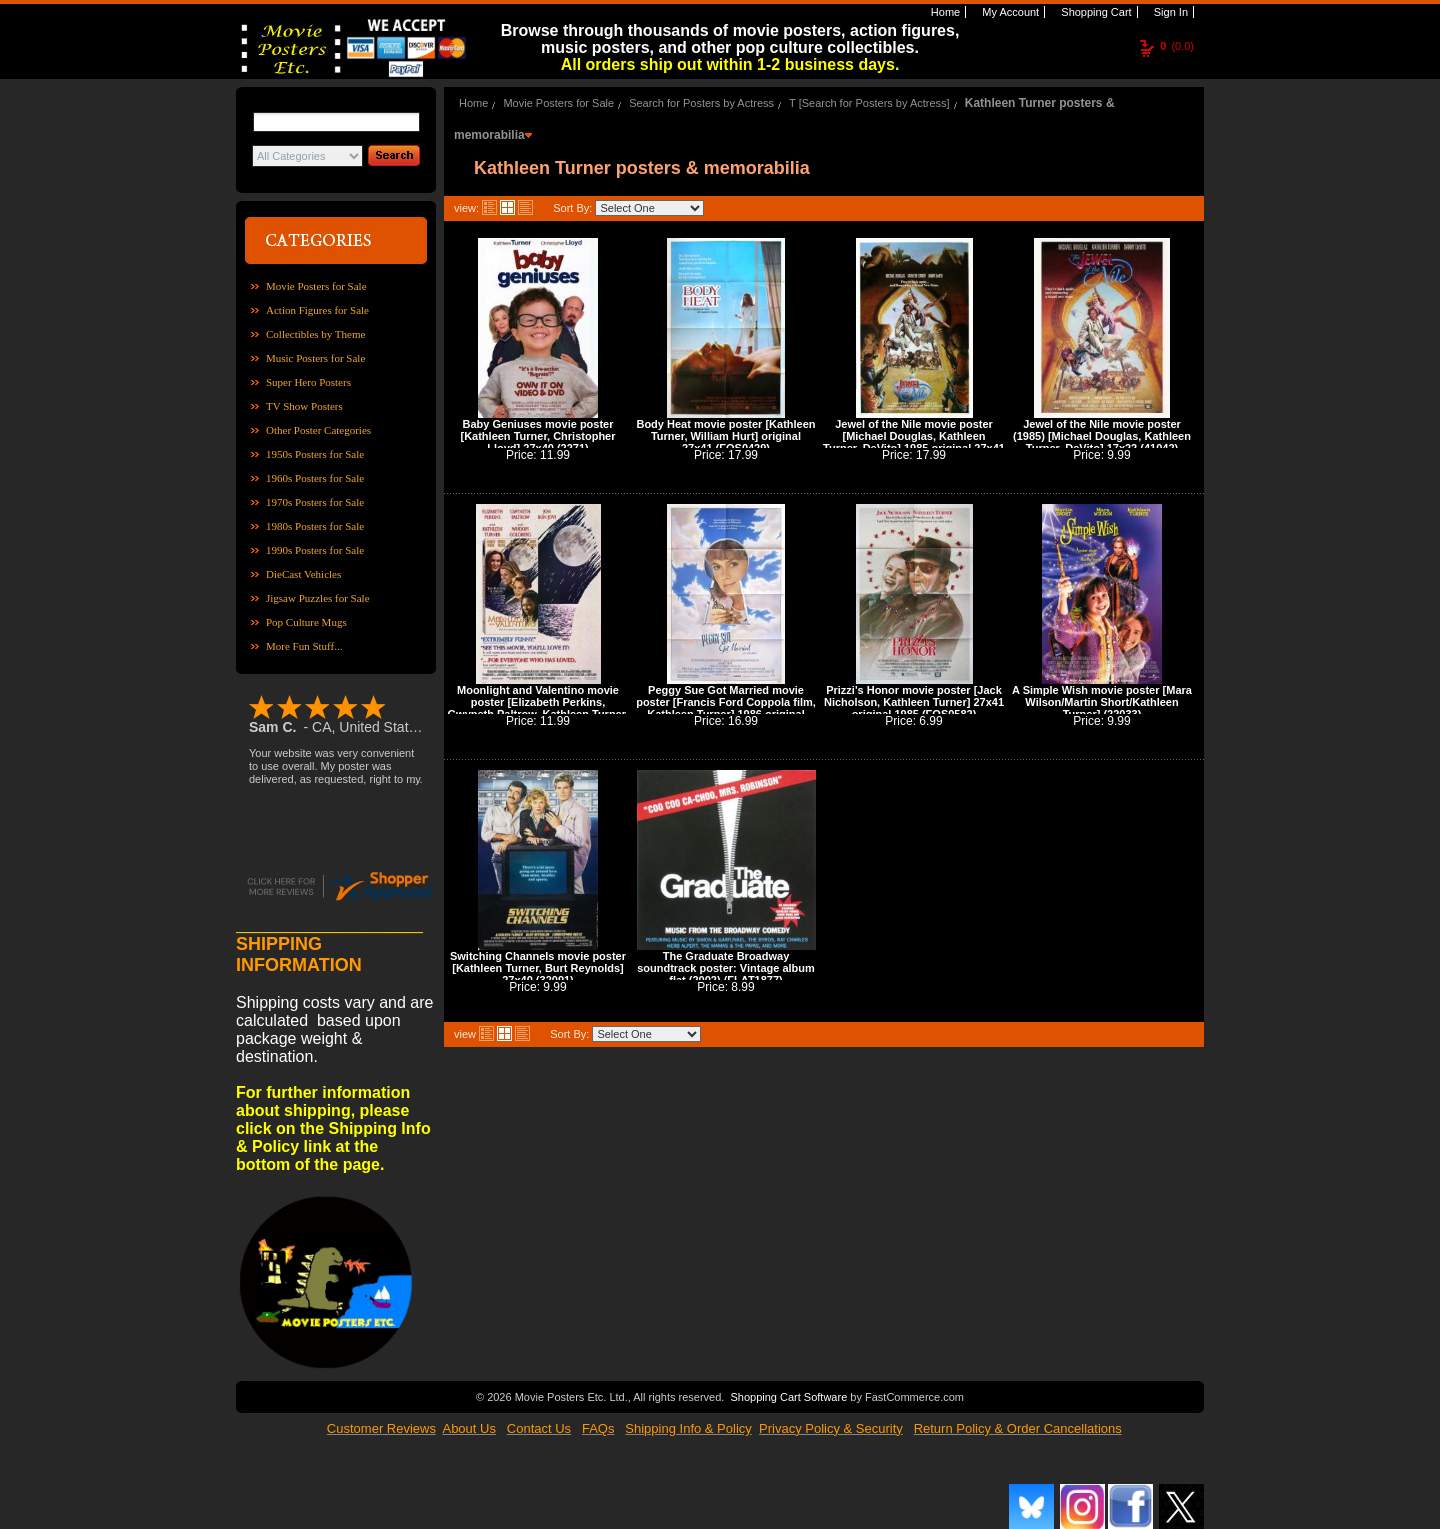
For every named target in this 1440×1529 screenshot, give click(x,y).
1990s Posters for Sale (315, 550)
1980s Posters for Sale (315, 526)
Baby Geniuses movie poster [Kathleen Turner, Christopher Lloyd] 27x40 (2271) (537, 436)
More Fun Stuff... (304, 646)
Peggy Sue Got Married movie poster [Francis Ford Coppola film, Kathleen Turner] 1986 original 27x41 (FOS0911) (726, 708)
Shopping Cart (1094, 12)
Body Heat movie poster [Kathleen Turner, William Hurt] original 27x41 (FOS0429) (725, 436)
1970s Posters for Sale (315, 502)
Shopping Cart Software (788, 1395)
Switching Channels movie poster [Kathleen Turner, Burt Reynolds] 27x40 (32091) (538, 968)
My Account (1009, 12)
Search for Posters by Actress (701, 103)
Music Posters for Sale (315, 358)
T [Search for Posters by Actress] (869, 103)
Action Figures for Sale (317, 310)
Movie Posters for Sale (316, 286)
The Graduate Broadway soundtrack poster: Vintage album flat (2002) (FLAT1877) (726, 968)
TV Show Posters (304, 406)
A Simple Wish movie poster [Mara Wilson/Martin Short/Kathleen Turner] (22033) (1102, 702)
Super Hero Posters (308, 382)
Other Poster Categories (318, 430)
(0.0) (1177, 46)
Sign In (1169, 12)
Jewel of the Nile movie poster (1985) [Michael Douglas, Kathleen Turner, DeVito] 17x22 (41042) (1102, 436)
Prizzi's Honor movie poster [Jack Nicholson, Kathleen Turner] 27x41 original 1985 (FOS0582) (914, 702)
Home (944, 12)
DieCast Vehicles (303, 574)
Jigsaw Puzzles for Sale (318, 598)
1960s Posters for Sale (315, 478)
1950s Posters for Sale (315, 454)
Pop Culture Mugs (306, 622)
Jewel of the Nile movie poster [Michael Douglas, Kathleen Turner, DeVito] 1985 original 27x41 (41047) (914, 442)
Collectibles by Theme (315, 334)
